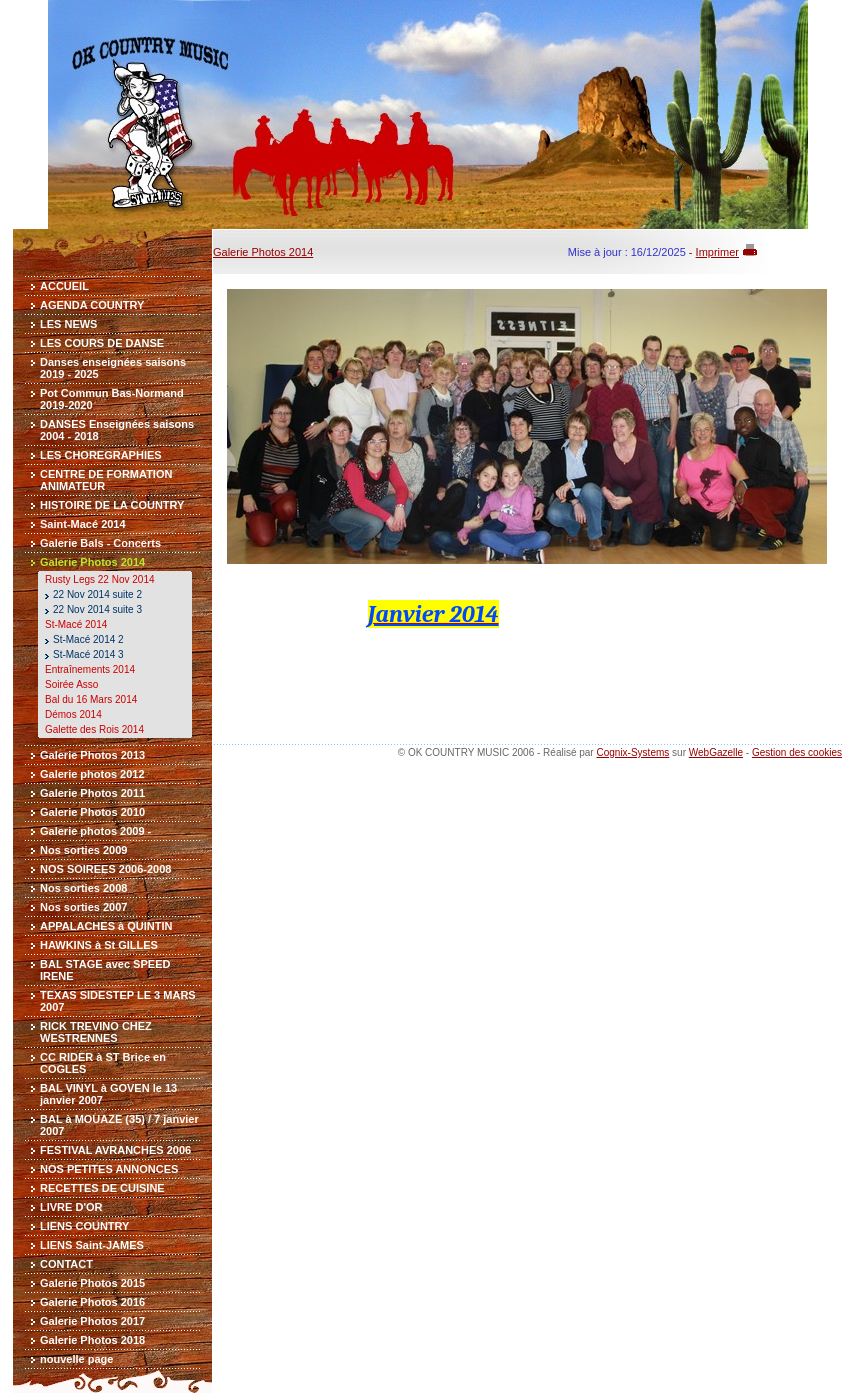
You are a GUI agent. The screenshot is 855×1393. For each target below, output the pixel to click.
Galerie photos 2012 (92, 774)
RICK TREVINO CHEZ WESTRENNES (96, 1032)
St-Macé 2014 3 (88, 654)
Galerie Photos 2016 (92, 1302)
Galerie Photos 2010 (92, 812)
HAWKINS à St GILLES (99, 945)
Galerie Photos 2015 (92, 1283)
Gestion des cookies (797, 752)
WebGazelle (716, 752)
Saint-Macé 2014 (83, 524)
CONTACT (66, 1264)
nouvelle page (76, 1359)
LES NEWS (68, 324)
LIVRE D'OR (71, 1207)
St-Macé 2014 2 (88, 639)
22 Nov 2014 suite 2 (97, 594)
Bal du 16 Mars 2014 (91, 699)
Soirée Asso (71, 684)
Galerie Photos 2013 (92, 755)
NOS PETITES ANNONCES (109, 1169)
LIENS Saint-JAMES (92, 1245)
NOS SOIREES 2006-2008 (105, 869)
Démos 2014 (73, 714)
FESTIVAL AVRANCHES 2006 (115, 1150)
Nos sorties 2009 (83, 850)
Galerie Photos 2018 (92, 1340)
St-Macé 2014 (76, 624)
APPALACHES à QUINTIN (106, 926)
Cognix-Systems (632, 752)
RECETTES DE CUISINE (102, 1188)
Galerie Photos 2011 (92, 793)
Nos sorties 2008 (83, 888)
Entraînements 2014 (90, 669)
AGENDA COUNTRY (92, 305)
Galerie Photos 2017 (92, 1321)
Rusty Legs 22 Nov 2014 (100, 579)
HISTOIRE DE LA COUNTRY (112, 505)
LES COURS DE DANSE (102, 343)
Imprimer (717, 252)
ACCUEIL (64, 286)
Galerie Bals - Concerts (100, 543)
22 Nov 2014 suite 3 (97, 609)
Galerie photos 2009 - (95, 831)
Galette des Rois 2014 (94, 729)
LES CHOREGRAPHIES (101, 455)
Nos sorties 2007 (83, 907)
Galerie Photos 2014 (92, 562)
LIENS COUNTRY (84, 1226)
